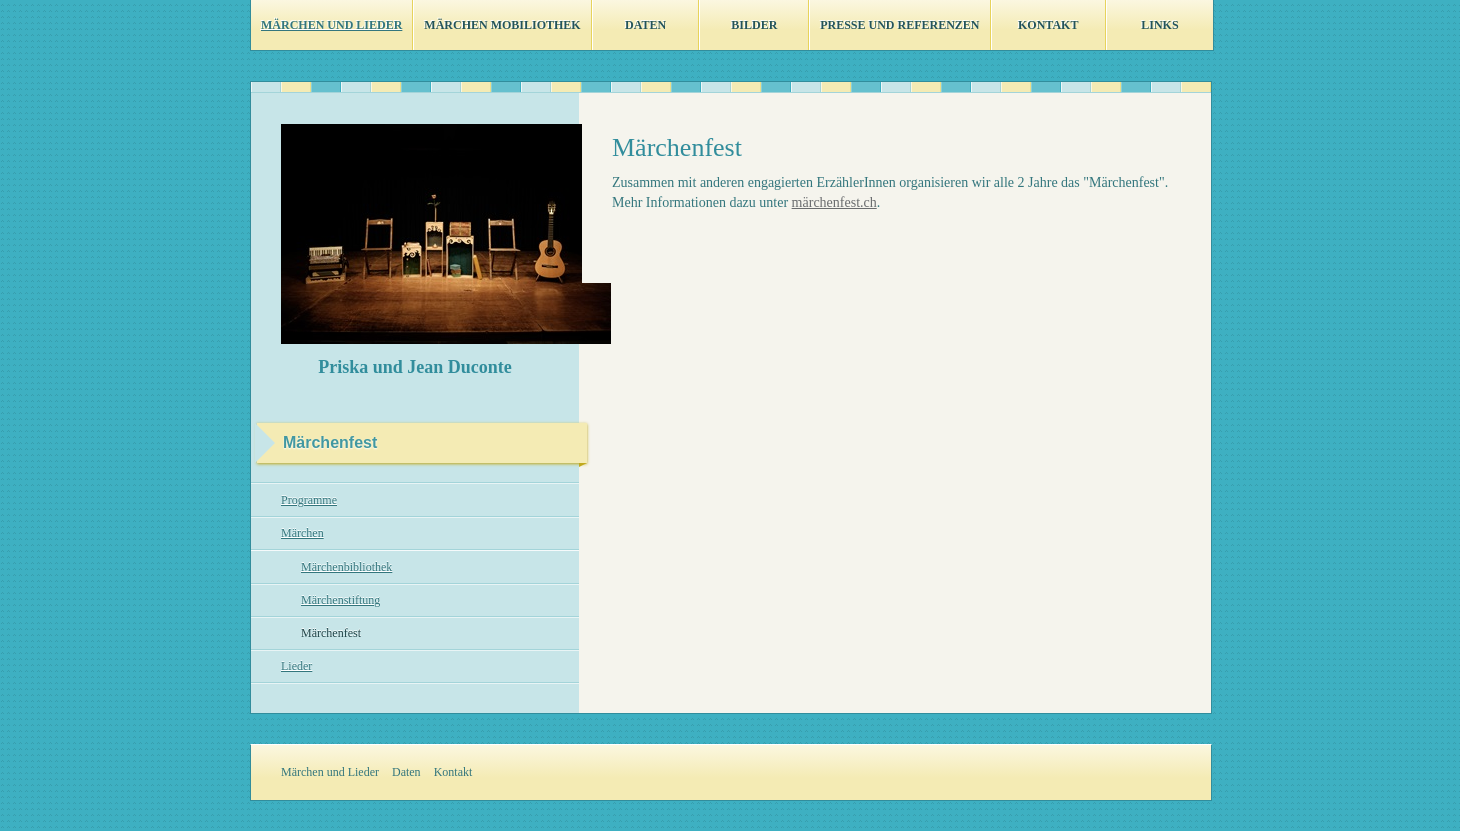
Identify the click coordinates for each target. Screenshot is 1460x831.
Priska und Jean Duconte (415, 367)
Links (1159, 25)
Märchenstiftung (340, 600)
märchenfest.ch (834, 202)
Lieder (296, 666)
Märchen (302, 533)
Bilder (754, 25)
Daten (645, 25)
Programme (309, 500)
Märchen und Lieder (331, 25)
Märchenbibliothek (346, 567)
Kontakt (1048, 25)
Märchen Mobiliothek (502, 25)
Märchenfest (331, 633)
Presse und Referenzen (899, 25)
